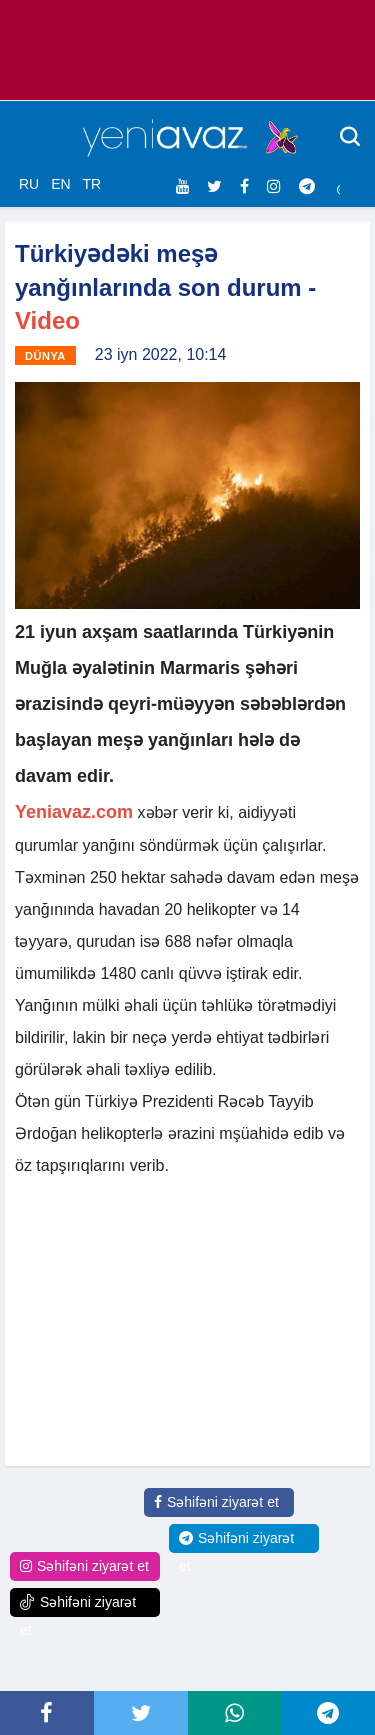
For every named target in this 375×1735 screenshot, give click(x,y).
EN (60, 184)
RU (29, 184)
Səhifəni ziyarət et (216, 1502)
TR (91, 184)
